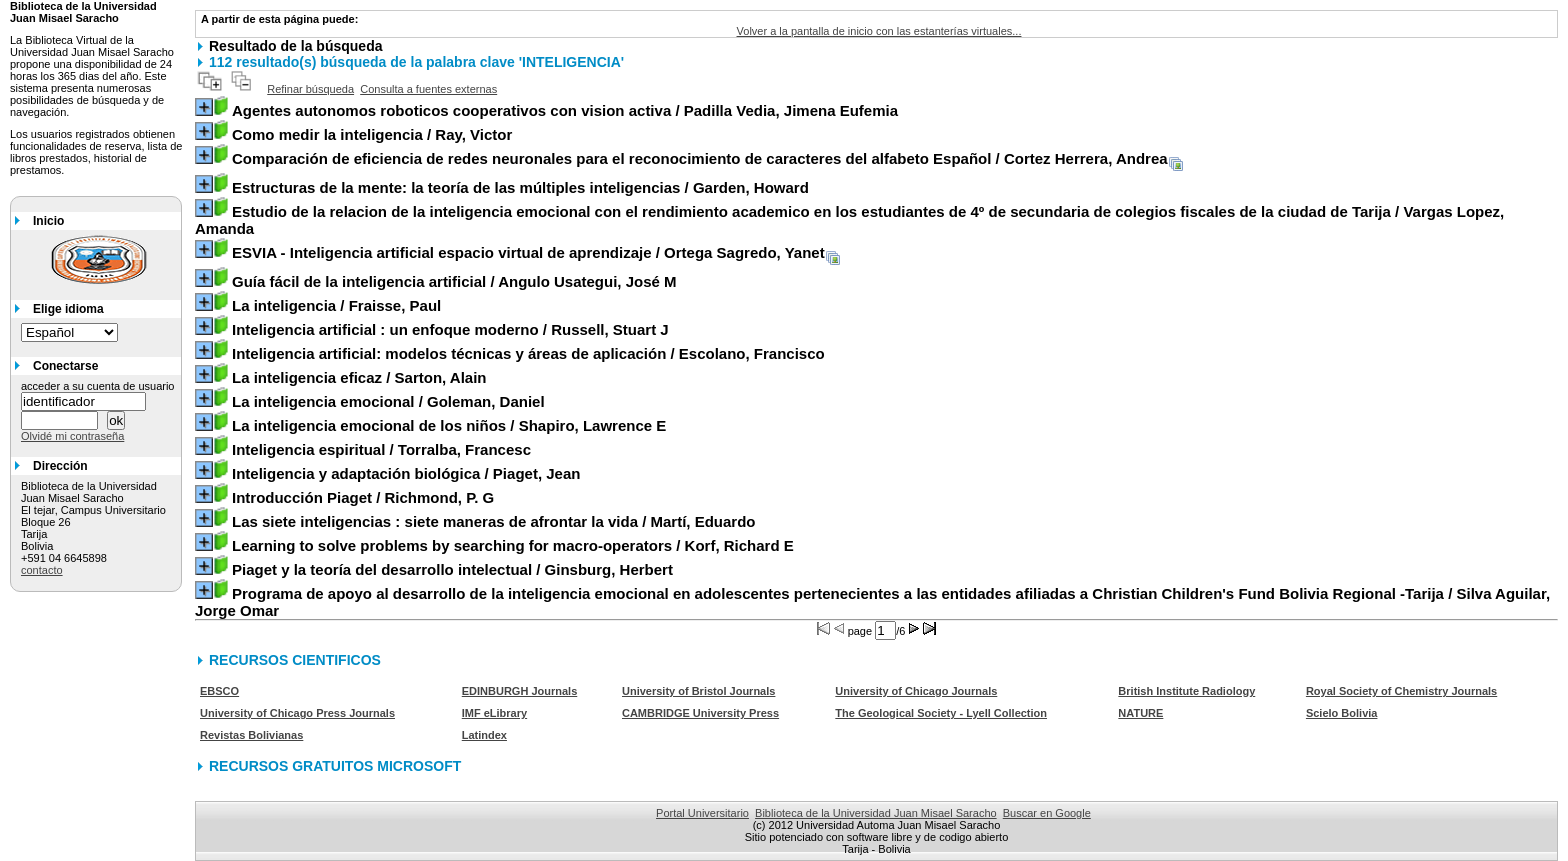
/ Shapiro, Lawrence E (449, 425)
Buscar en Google (1047, 813)
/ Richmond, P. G (363, 497)
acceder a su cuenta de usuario (98, 386)
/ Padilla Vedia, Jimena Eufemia (565, 110)
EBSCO (219, 691)
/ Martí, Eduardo (494, 521)
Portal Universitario (702, 813)
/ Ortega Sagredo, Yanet (528, 252)
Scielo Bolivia (1342, 713)
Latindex (484, 735)
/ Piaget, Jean (406, 473)
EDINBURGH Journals (520, 691)
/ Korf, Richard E (513, 545)
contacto (42, 570)
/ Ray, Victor (372, 134)
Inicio (48, 221)
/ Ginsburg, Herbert (452, 569)
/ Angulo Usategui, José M (454, 281)
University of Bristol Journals (698, 691)
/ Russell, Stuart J (450, 329)
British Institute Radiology (1186, 691)
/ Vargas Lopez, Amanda (849, 220)
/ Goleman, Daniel (388, 401)
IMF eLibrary (494, 713)
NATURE (1140, 713)
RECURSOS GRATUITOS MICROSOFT (335, 766)
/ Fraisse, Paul (336, 305)
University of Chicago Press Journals (297, 713)
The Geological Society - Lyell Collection (941, 713)
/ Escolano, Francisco (528, 353)
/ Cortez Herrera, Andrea (700, 158)
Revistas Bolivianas (251, 735)
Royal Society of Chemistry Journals (1401, 691)
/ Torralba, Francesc (381, 449)
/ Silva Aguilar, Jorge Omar (872, 602)
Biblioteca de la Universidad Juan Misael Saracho (876, 813)
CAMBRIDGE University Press (700, 713)
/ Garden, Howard (520, 187)
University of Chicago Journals (916, 691)
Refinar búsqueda (310, 89)
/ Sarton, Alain (359, 377)
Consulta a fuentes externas (428, 89)
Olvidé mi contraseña (72, 436)
